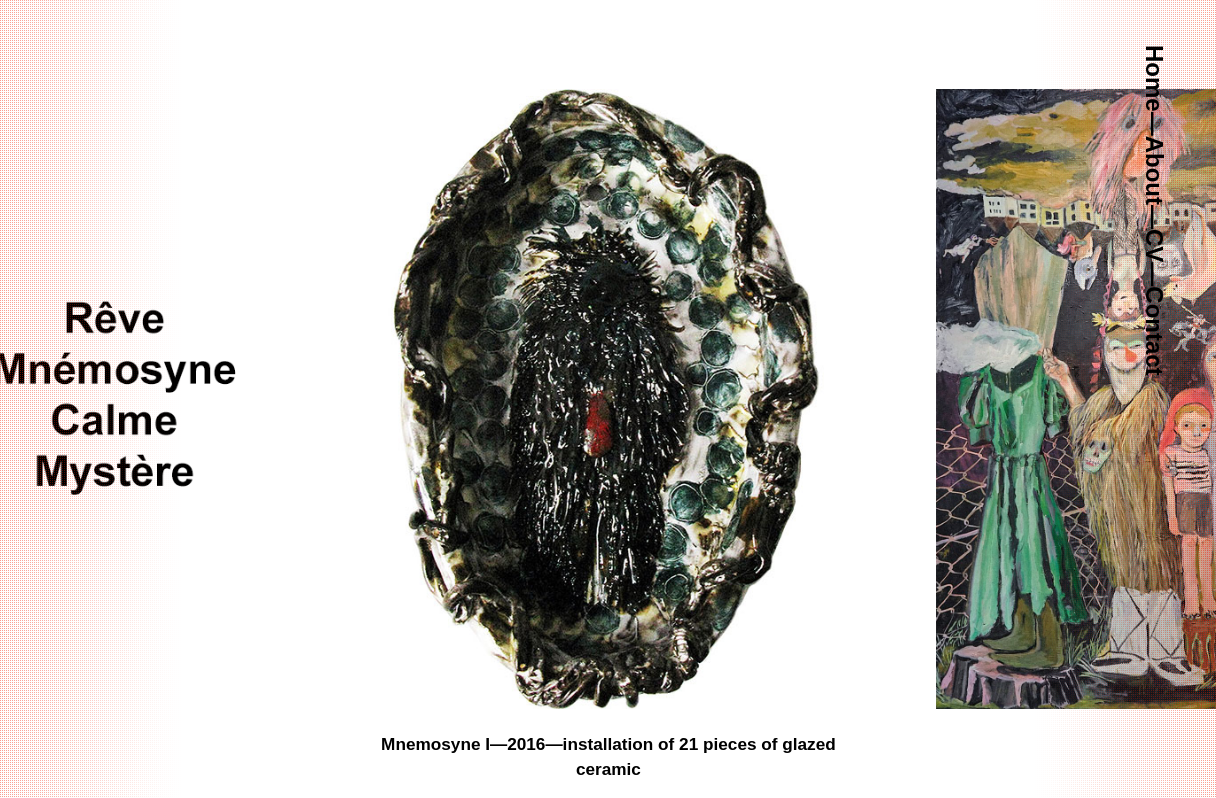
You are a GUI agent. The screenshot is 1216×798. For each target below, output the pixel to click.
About (1154, 170)
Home (1154, 78)
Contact (1154, 330)
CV (1154, 245)
